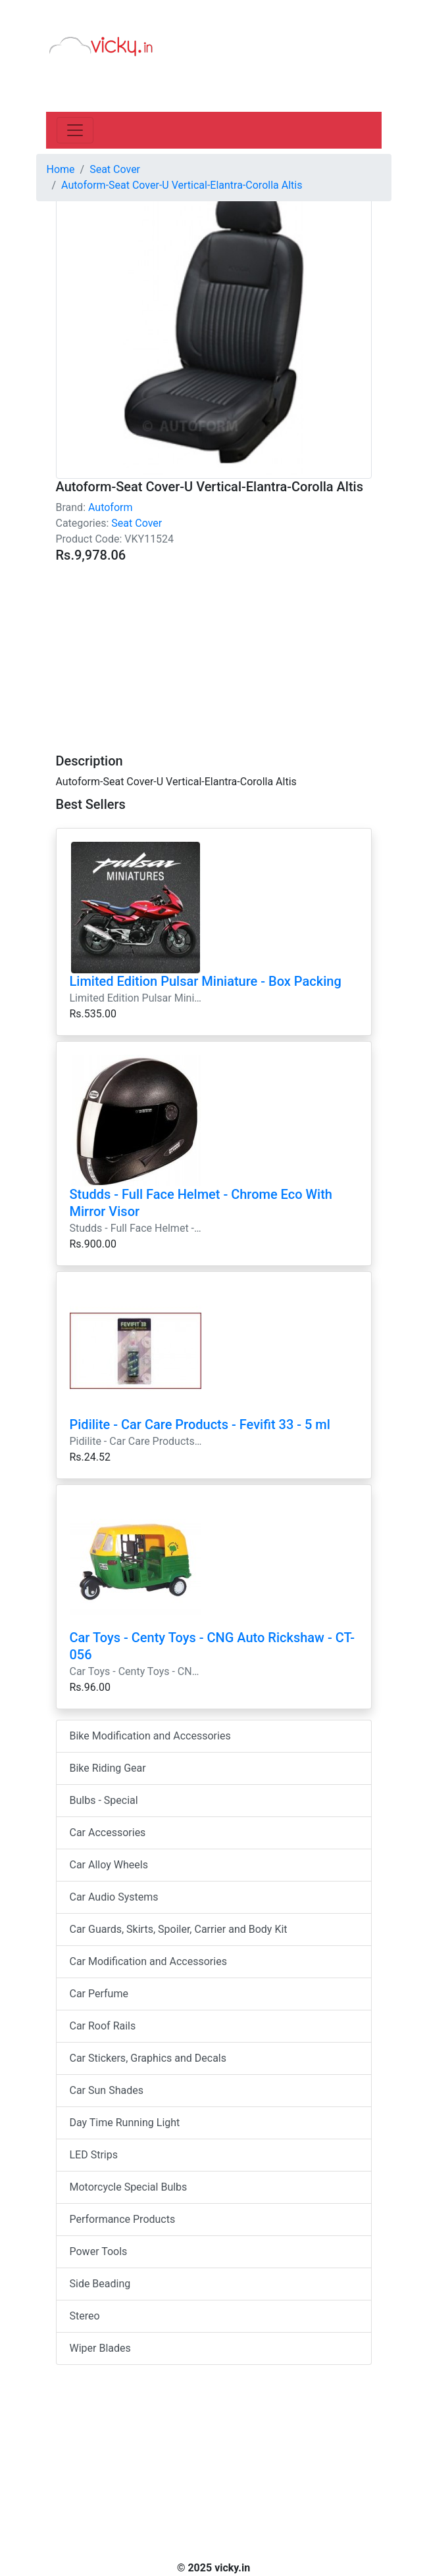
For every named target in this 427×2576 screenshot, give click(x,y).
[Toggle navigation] (75, 130)
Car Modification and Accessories (148, 1961)
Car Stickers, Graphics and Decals (148, 2058)
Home (61, 169)
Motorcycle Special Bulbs (129, 2187)
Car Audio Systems (114, 1897)
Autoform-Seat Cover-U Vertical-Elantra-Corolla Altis (181, 185)
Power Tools (99, 2251)
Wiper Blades (100, 2348)
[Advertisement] (214, 650)
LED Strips (94, 2155)
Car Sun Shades (106, 2090)
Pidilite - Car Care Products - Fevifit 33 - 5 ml (200, 1424)
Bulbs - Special (104, 1800)
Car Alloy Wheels (109, 1865)
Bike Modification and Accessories (150, 1736)
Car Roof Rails (103, 2026)
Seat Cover (136, 523)
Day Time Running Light (125, 2122)
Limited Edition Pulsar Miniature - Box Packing (205, 981)
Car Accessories (108, 1832)
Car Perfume (99, 1993)
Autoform (110, 507)
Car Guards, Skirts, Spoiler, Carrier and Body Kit (179, 1929)
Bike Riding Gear (108, 1768)
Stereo (85, 2316)
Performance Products (123, 2219)
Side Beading (100, 2283)
